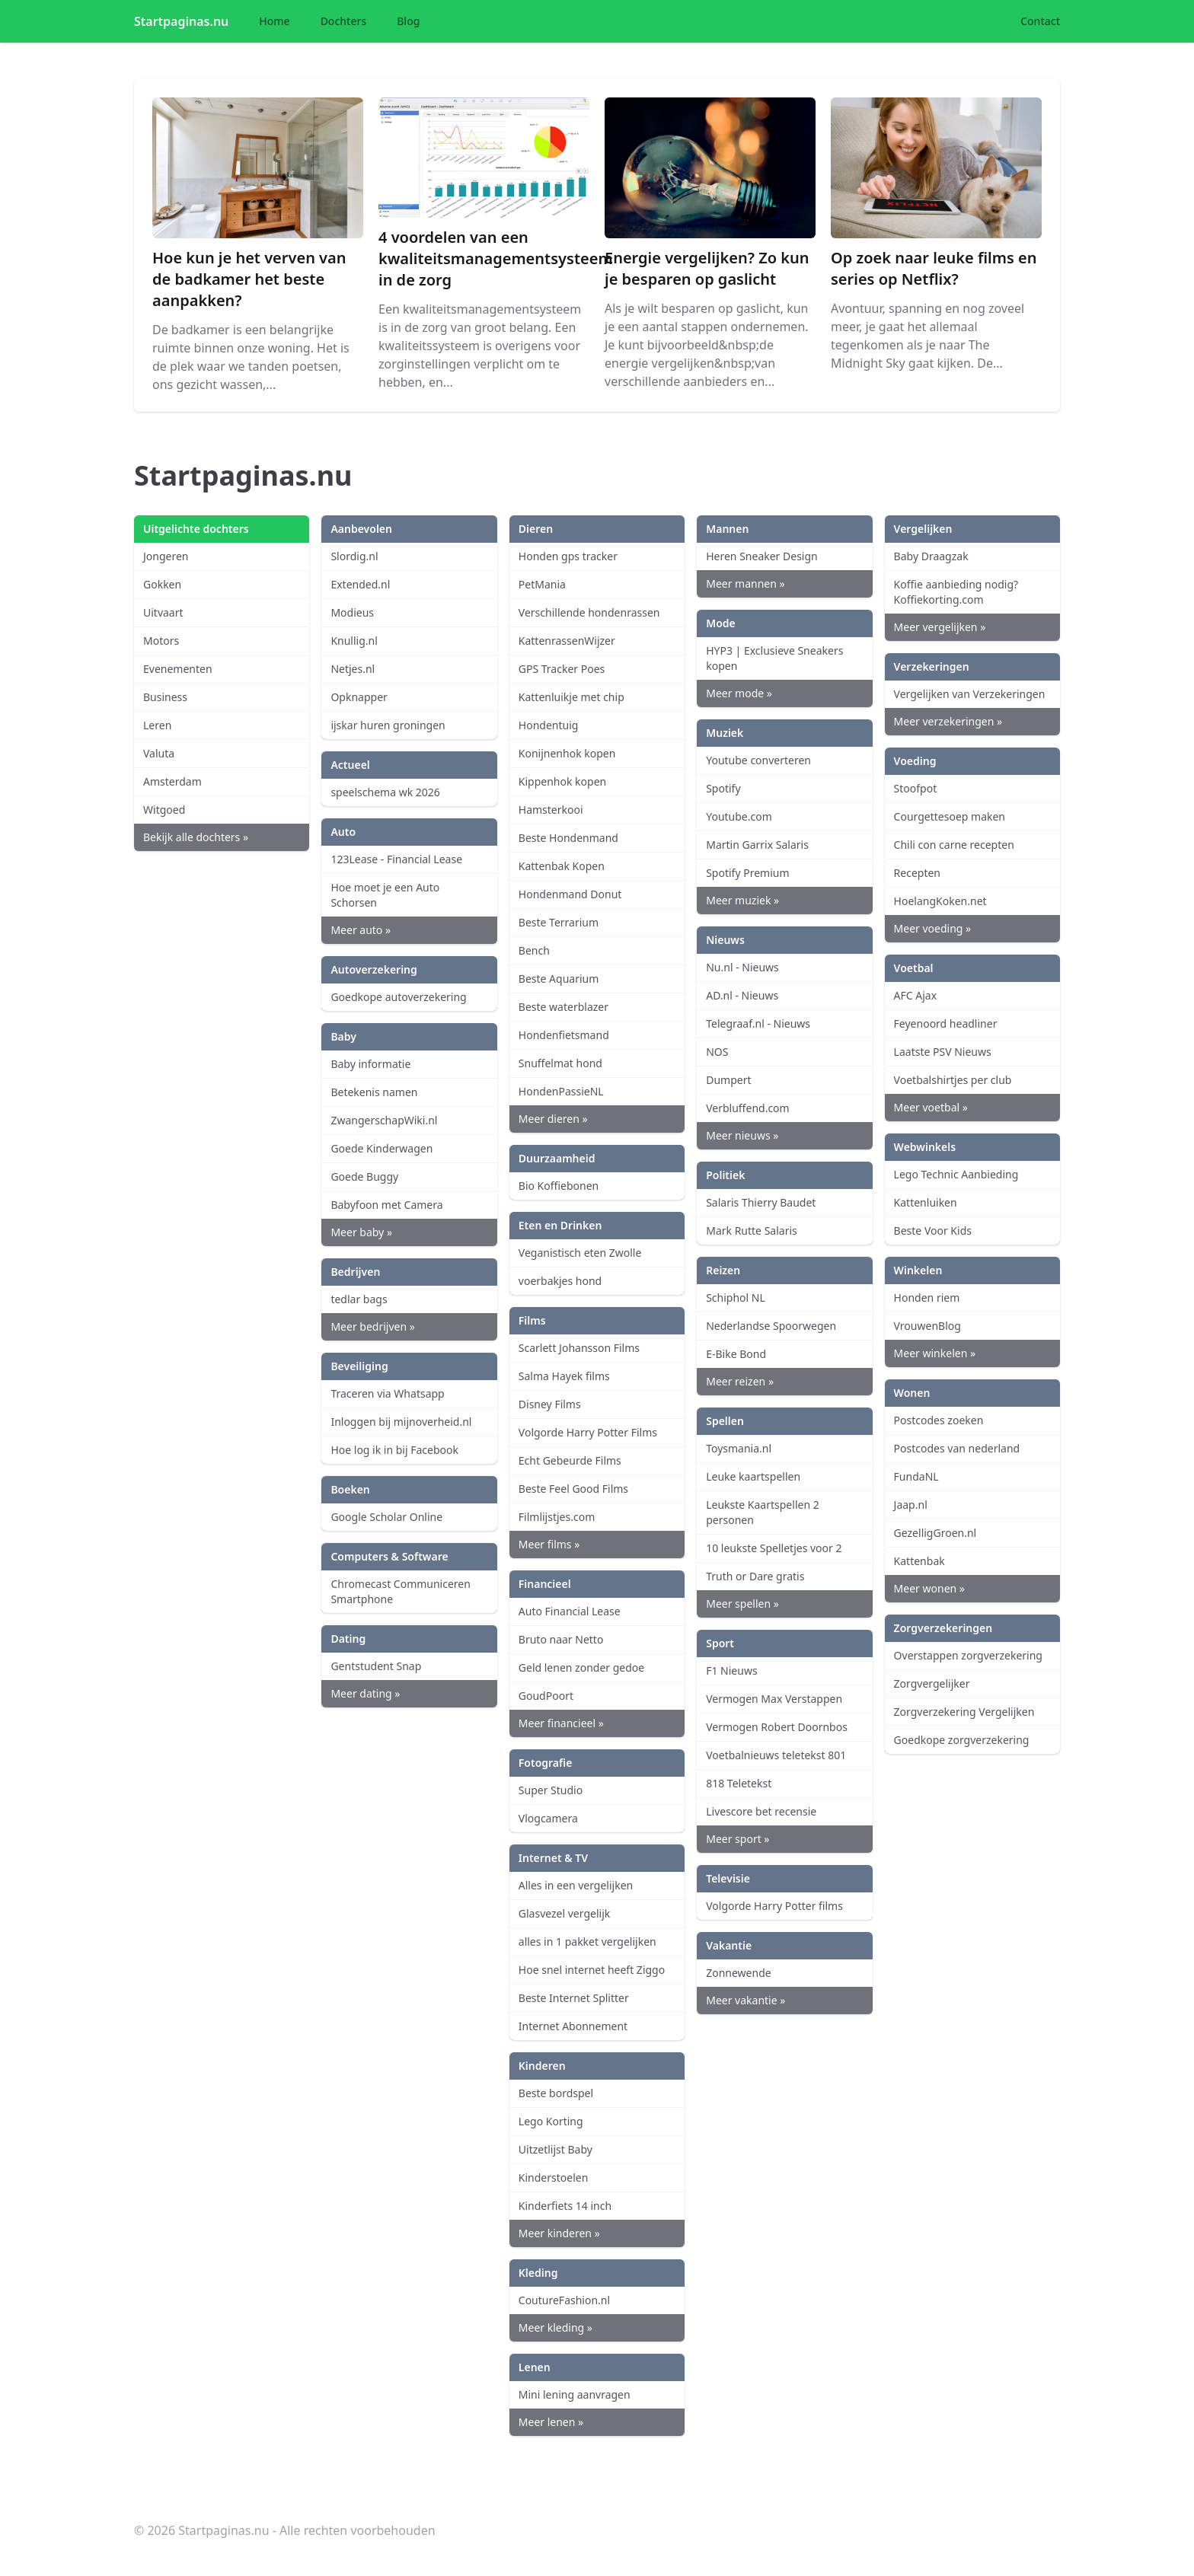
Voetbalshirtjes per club (953, 1080)
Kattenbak (919, 1561)
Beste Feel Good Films (573, 1488)
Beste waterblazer (563, 1006)
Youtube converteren (758, 760)
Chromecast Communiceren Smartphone (400, 1591)
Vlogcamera (548, 1818)
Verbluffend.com (748, 1108)
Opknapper (358, 697)
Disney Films (550, 1404)
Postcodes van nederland (957, 1448)
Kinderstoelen (554, 2177)
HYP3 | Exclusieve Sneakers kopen (774, 658)
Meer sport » (737, 1839)
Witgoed (164, 809)
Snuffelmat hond (560, 1063)
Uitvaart (163, 612)
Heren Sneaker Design (762, 556)
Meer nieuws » (742, 1135)
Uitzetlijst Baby (555, 2149)
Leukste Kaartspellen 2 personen (762, 1512)
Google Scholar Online (386, 1517)
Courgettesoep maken (949, 816)
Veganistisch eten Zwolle (580, 1252)
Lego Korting (551, 2121)
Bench (534, 950)
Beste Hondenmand (568, 838)
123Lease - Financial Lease (396, 859)
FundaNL (916, 1476)
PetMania (542, 584)
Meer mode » (739, 693)
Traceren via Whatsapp (387, 1393)
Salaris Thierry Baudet (761, 1202)
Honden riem (927, 1297)
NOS (717, 1051)
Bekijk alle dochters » (195, 837)
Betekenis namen (373, 1092)
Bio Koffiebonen (559, 1185)
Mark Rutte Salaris (751, 1230)
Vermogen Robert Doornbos (777, 1727)
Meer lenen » (551, 2422)
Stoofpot (915, 788)
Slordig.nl (354, 556)
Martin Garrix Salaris (757, 844)
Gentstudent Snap (375, 1666)
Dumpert (728, 1080)
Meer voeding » (933, 928)
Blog (408, 21)
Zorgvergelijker (932, 1683)
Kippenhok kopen (562, 781)
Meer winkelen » (934, 1353)
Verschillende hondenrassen (589, 612)
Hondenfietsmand (564, 1035)
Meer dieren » (553, 1118)
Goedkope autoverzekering (398, 997)
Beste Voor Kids (933, 1230)
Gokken (162, 584)
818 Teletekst (738, 1783)
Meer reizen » (740, 1381)
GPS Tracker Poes (562, 669)
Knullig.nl (353, 640)
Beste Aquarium (559, 978)
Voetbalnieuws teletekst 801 (776, 1755)
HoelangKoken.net (940, 901)
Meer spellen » (742, 1603)
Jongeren (166, 556)
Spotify (723, 788)
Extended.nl (360, 584)
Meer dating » (365, 1693)
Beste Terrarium (559, 922)
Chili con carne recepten (954, 844)
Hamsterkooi (551, 809)
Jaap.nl (910, 1504)
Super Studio (551, 1790)
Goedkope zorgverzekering (962, 1740)
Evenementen (177, 669)
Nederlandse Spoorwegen (771, 1325)
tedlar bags (358, 1299)
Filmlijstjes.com (557, 1517)
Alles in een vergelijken (576, 1885)
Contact (1040, 21)
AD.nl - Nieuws (742, 995)
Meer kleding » (555, 2327)
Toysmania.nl (738, 1448)
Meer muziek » (742, 900)
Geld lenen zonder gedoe (581, 1667)
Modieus (352, 612)
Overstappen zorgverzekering (968, 1655)
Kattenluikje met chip (571, 697)
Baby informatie (370, 1064)
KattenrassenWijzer (567, 640)
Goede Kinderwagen (381, 1148)
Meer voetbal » (931, 1107)
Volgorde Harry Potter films (774, 1906)
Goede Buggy (364, 1176)
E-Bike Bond (736, 1354)
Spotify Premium (747, 873)
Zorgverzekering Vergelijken (964, 1711)
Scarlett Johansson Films (579, 1348)
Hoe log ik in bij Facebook (394, 1450)
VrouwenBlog (927, 1325)
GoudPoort (546, 1695)
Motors (161, 640)
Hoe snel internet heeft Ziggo (592, 1969)
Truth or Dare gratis (755, 1576)
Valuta (158, 753)
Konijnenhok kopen (567, 753)
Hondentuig (549, 725)
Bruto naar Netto (561, 1639)
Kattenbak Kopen (562, 866)
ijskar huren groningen (387, 725)
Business (165, 697)
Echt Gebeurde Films (570, 1460)
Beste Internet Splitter (574, 1998)
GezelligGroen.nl (935, 1533)
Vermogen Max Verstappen (774, 1698)
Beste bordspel (556, 2093)
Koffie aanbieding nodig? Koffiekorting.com (956, 592)
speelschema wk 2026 (384, 792)
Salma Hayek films (564, 1376)
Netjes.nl (352, 669)
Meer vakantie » (745, 2000)
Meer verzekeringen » (948, 721)
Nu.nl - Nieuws (742, 967)
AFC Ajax (915, 995)
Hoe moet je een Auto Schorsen (384, 895)
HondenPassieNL (561, 1091)
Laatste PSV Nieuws (942, 1051)
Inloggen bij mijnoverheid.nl (400, 1421)
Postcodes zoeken (939, 1420)
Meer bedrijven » (372, 1326)
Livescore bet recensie (761, 1811)
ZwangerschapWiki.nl (383, 1120)
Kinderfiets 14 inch (565, 2205)
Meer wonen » (929, 1588)
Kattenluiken (925, 1202)
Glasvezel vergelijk (564, 1913)
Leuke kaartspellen (753, 1476)
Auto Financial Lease (570, 1611)
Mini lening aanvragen (575, 2394)
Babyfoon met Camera (386, 1204)
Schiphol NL (735, 1297)
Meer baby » (361, 1232)
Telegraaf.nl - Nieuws (758, 1023)
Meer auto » (360, 930)
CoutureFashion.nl (564, 2300)
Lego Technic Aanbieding (956, 1174)
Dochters (344, 21)
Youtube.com (739, 816)
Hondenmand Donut (570, 894)
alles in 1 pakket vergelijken (587, 1941)
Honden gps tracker (568, 556)
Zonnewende (738, 1972)
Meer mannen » (745, 583)
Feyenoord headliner (946, 1023)
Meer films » (549, 1544)
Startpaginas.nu (181, 21)
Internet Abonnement (573, 2026)
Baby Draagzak (931, 556)
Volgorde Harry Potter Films (588, 1432)
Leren (157, 725)
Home (274, 21)
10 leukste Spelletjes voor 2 (773, 1548)
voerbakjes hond (560, 1281)
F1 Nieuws (731, 1670)
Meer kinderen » (559, 2233)
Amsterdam (172, 781)
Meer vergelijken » (940, 627)
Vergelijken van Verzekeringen (970, 694)
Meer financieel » (561, 1723)
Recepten (917, 873)
